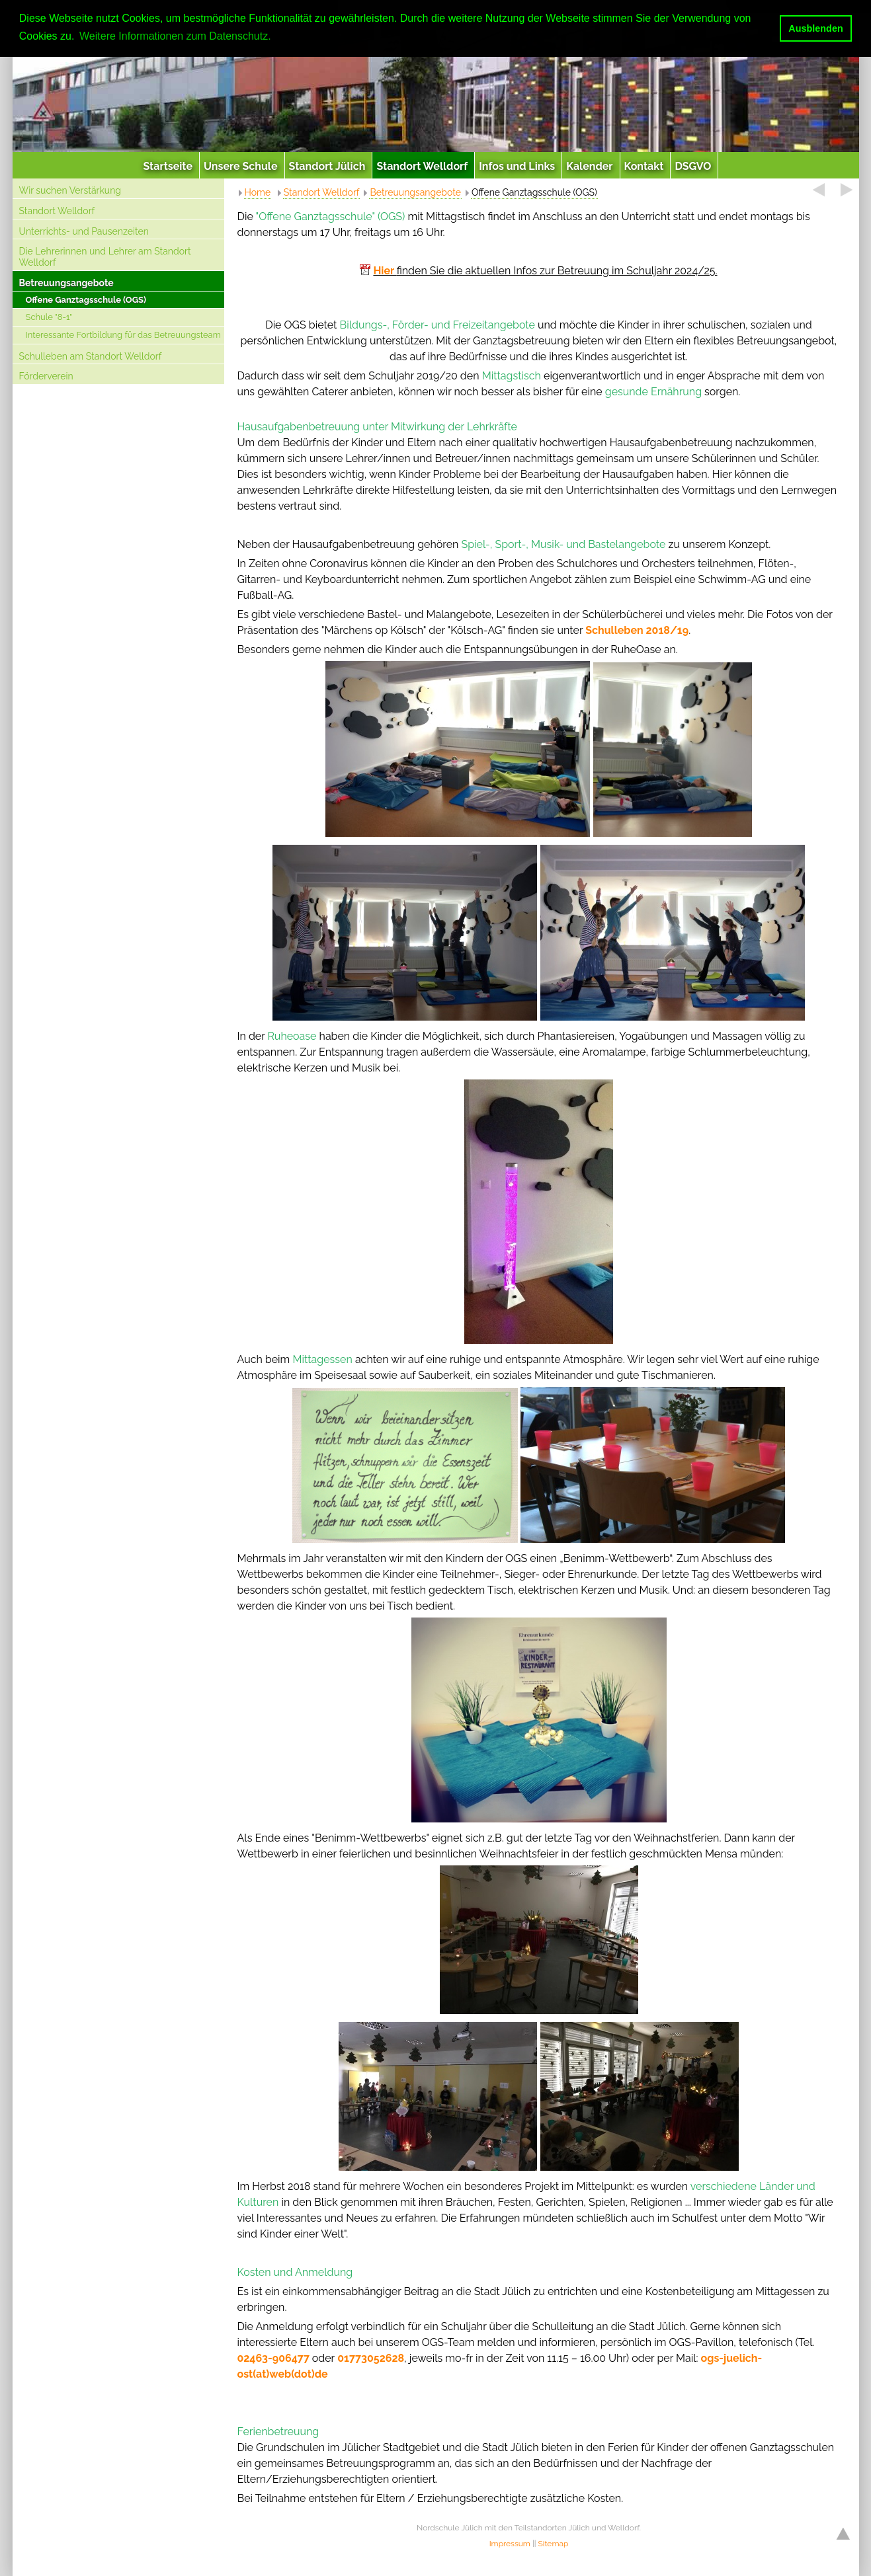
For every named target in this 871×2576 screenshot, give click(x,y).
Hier (384, 270)
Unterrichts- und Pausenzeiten (84, 231)
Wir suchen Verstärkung (70, 190)
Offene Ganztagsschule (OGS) (86, 300)
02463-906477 (273, 2358)
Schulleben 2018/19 (636, 630)
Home (258, 192)
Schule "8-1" (49, 317)
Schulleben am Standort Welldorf (90, 356)
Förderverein (46, 376)
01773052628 (370, 2358)
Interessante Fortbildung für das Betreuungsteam (123, 335)
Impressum (509, 2543)
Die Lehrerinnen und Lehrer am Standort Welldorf (105, 257)
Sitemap (553, 2543)
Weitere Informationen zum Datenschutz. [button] (175, 36)
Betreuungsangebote (66, 283)
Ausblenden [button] (815, 28)
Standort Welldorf (57, 211)
